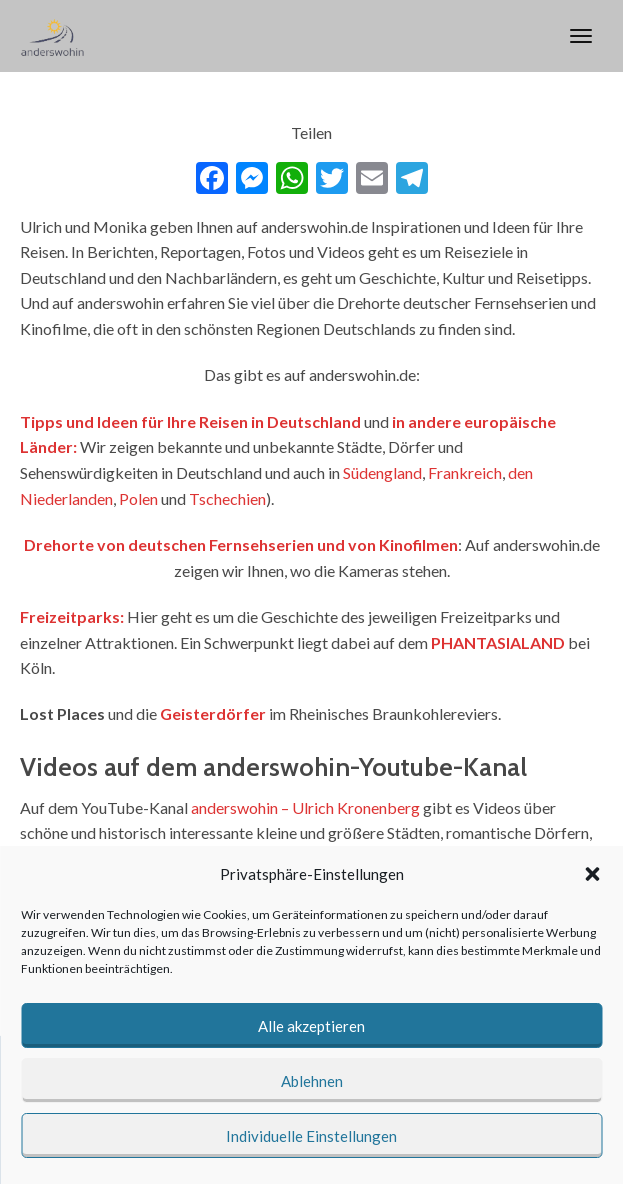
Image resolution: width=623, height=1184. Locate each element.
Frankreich (465, 472)
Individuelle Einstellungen (311, 1136)
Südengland (382, 472)
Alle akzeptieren (311, 1026)
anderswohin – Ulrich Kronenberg (305, 807)
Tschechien (227, 498)
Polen (138, 498)
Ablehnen (312, 1081)
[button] (592, 874)
